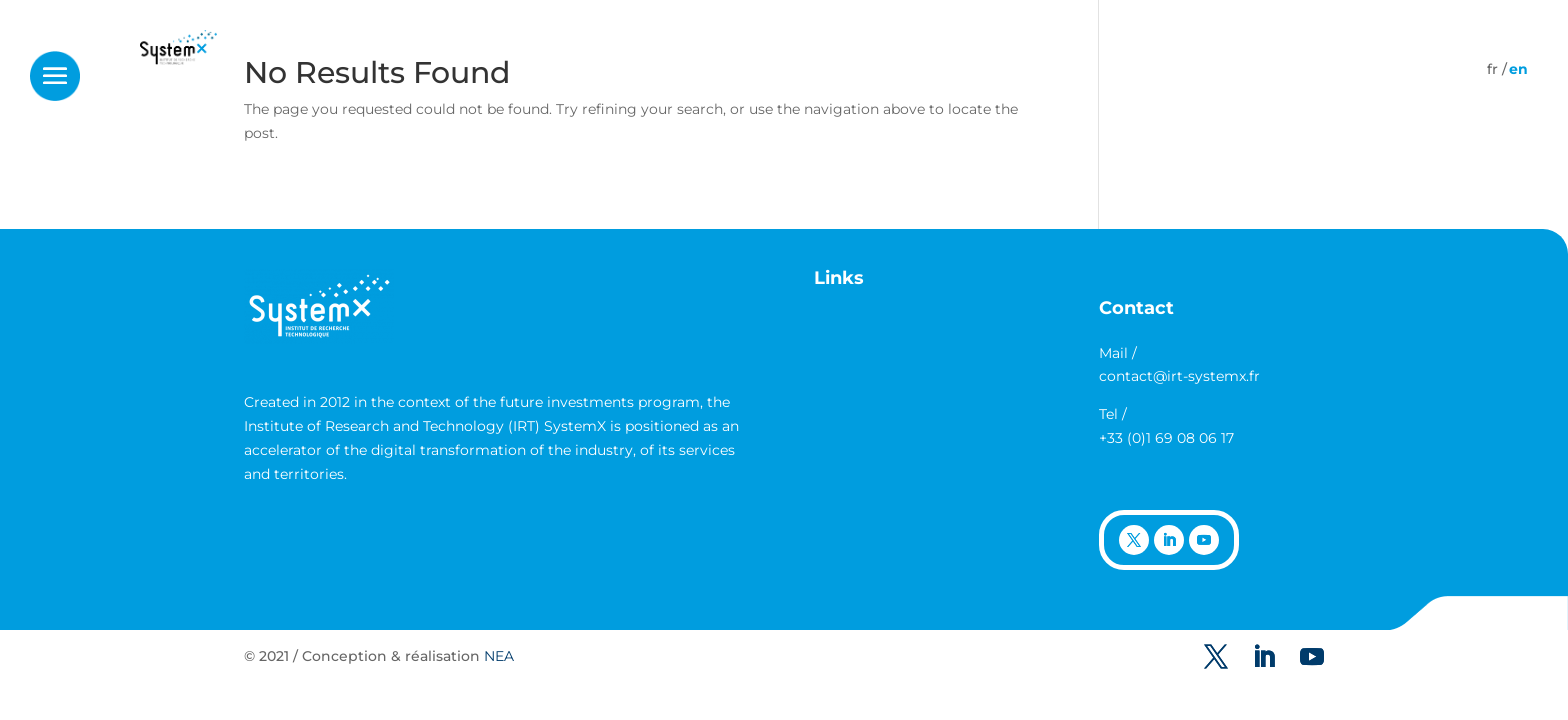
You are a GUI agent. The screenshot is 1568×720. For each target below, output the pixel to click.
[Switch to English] (1518, 69)
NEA (499, 656)
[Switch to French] (1492, 69)
